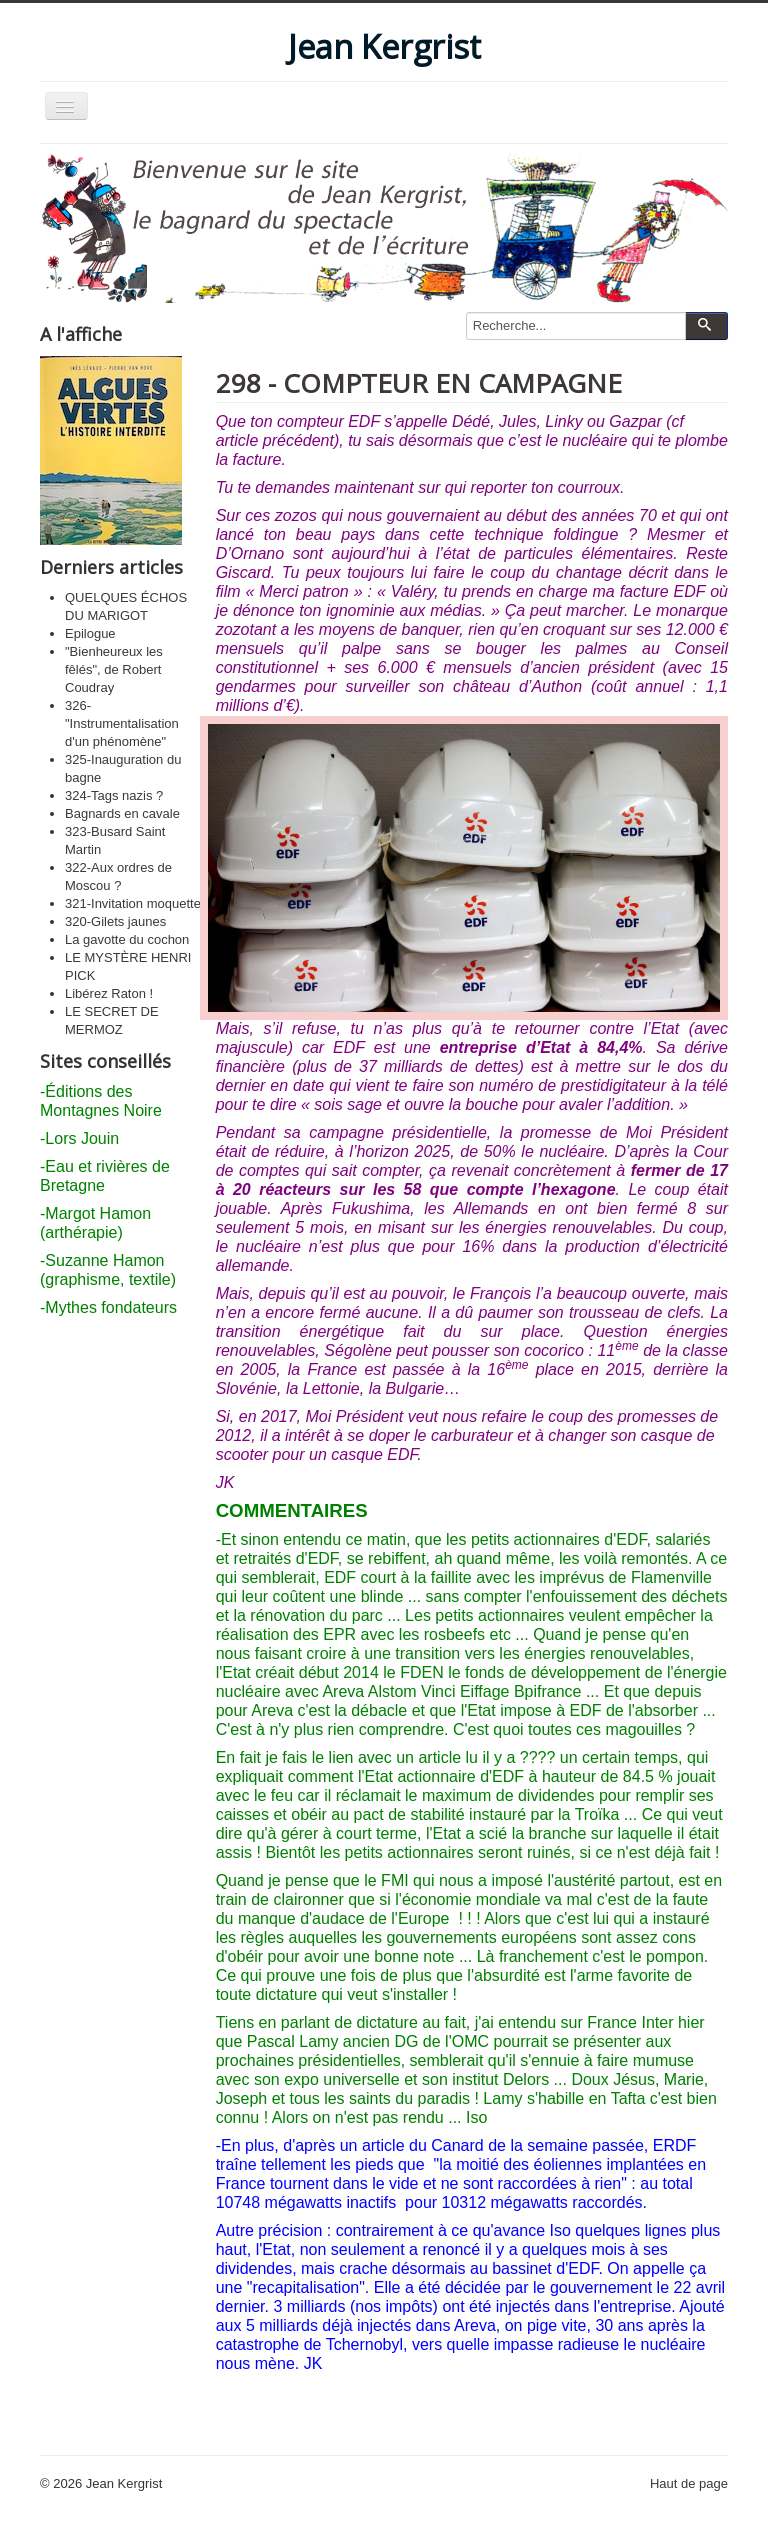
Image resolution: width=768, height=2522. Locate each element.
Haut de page (689, 2483)
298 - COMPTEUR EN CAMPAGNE (419, 383)
